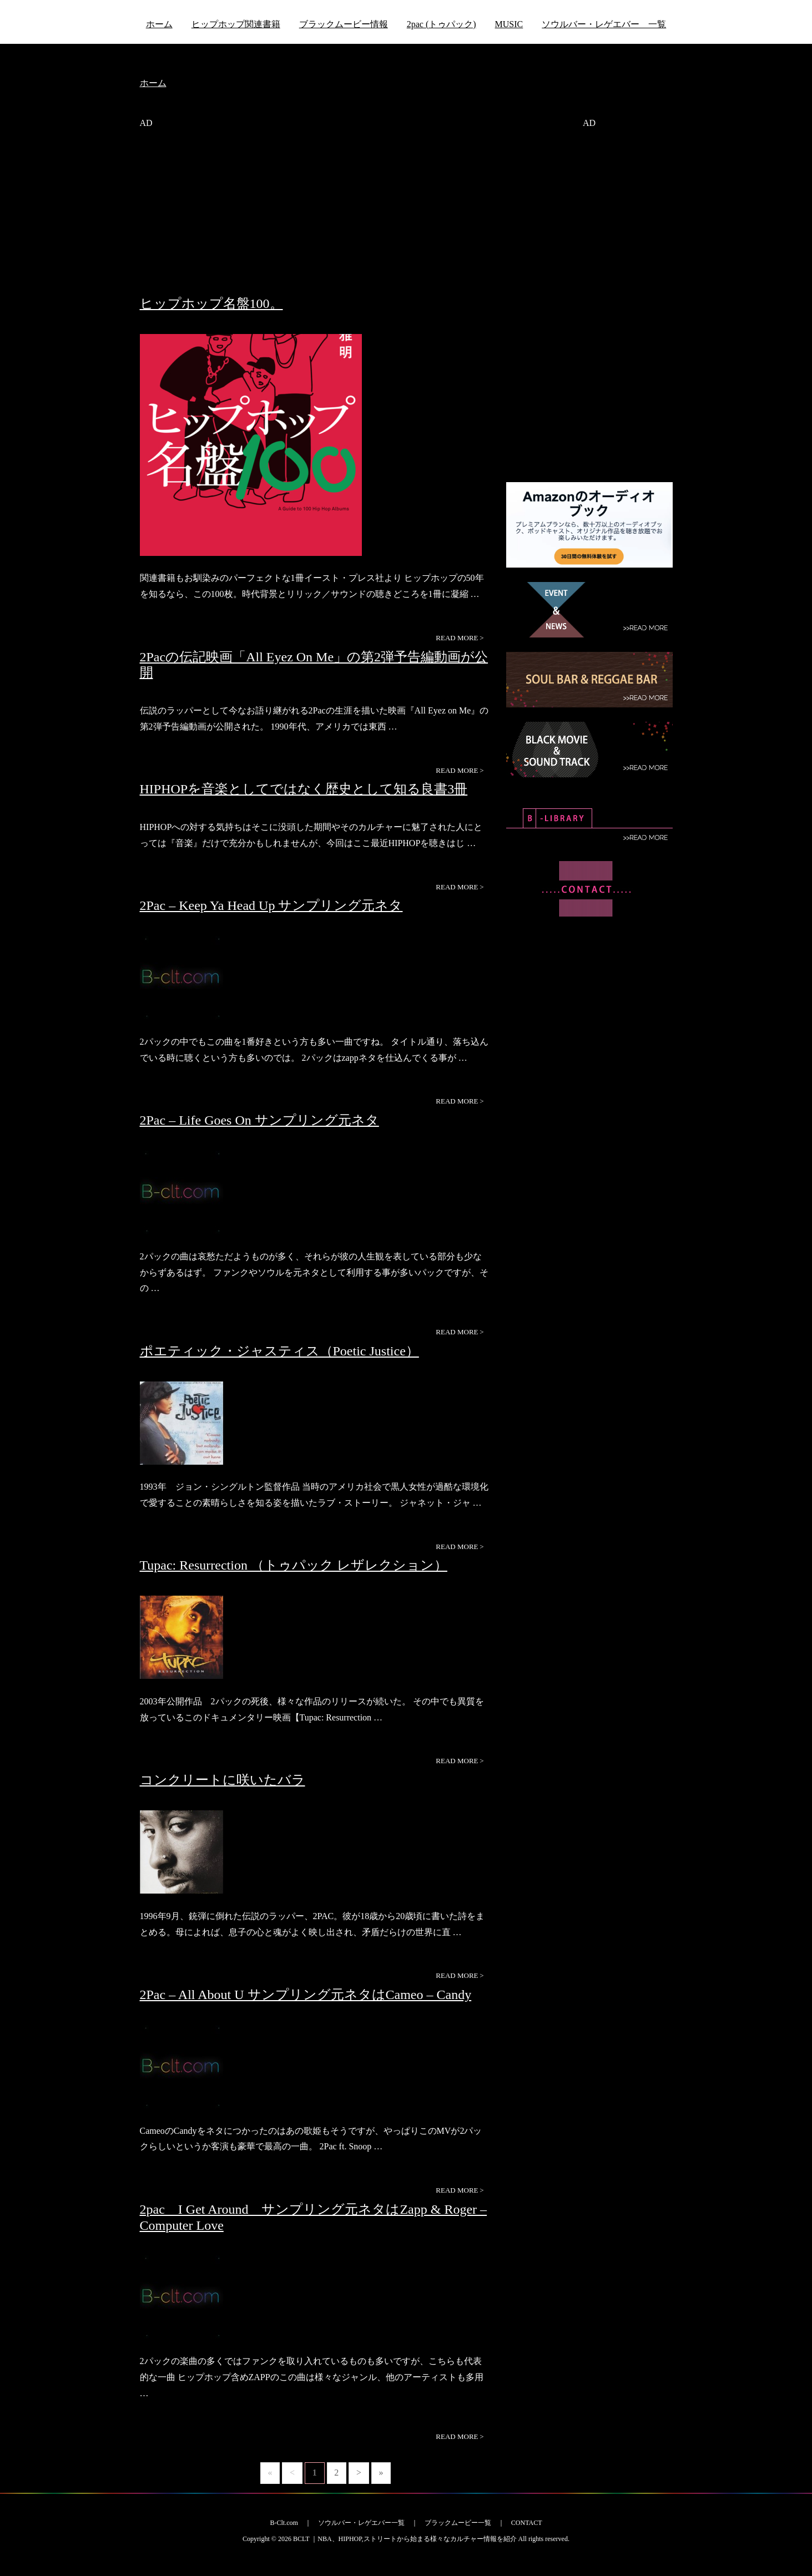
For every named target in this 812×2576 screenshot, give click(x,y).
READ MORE (459, 638)
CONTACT (526, 2523)
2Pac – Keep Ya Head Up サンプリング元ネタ (271, 905)
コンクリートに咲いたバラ (222, 1780)
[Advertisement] (315, 218)
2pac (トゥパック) (441, 24)
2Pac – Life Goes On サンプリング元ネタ (259, 1120)
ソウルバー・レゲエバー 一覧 (604, 24)
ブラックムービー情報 (343, 24)
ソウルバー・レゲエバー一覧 (361, 2523)
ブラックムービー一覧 (458, 2523)
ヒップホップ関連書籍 (235, 24)
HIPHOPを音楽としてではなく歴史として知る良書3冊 (304, 789)
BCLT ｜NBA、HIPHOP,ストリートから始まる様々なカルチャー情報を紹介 (405, 2539)
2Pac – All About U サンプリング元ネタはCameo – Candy (306, 1994)
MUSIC (509, 24)
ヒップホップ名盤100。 (211, 303)
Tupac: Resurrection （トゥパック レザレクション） (293, 1565)
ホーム (159, 24)
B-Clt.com (283, 2523)
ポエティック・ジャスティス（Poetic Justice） (279, 1351)
